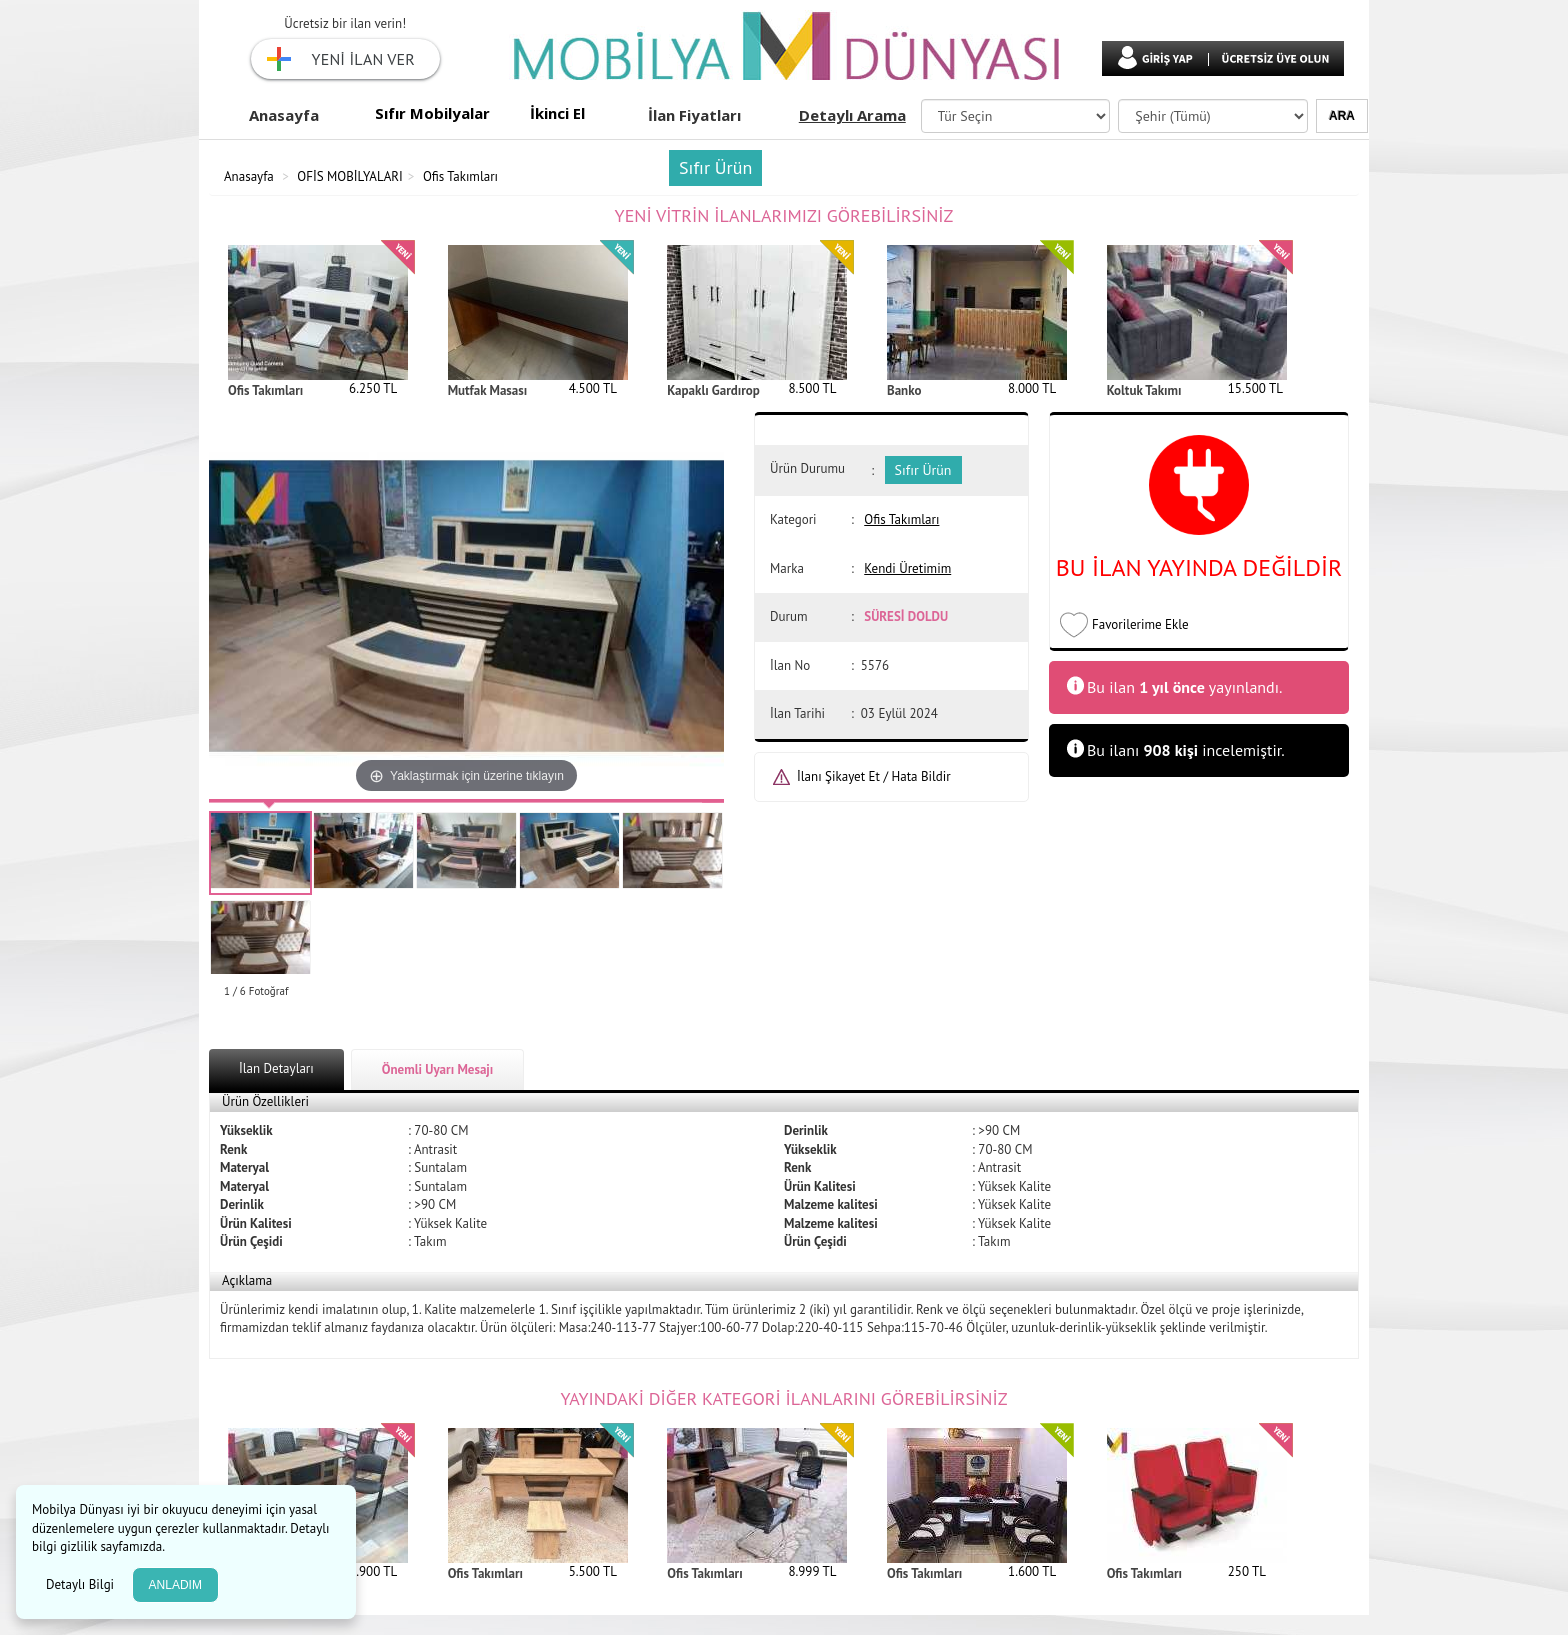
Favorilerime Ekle (1140, 624)
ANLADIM (175, 1585)
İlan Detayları (276, 1068)
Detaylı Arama (852, 115)
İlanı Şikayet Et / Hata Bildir (874, 776)
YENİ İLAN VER (363, 59)
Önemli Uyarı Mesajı (438, 1069)
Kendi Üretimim (907, 568)
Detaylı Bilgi (82, 1584)
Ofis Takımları (460, 176)
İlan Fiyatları (694, 115)
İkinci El (557, 113)
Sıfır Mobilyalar (432, 113)
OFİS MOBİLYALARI (350, 176)
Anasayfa (284, 115)
